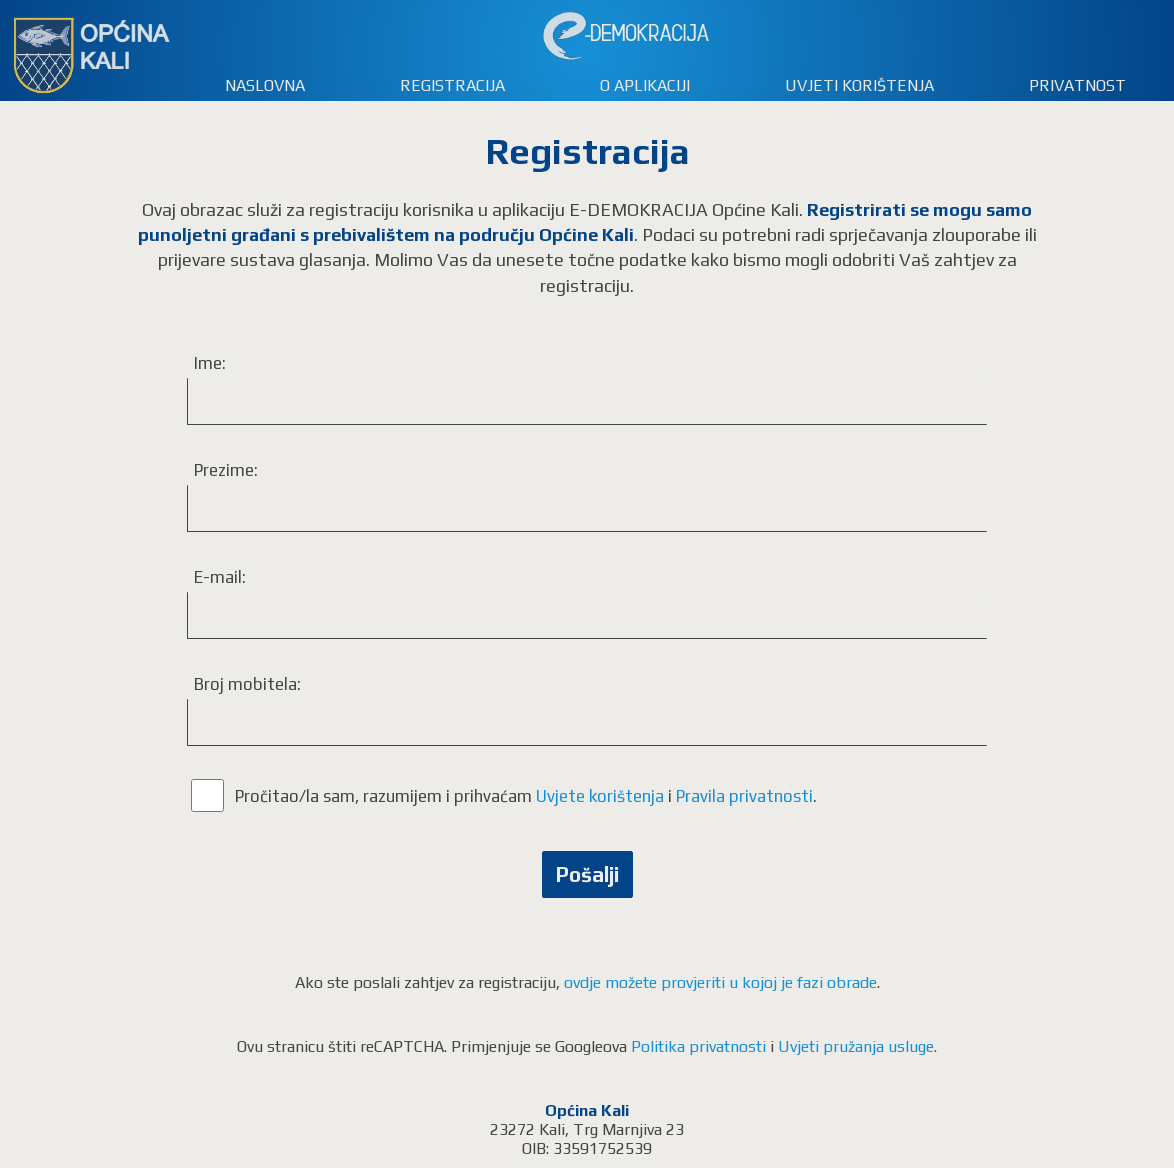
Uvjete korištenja (600, 796)
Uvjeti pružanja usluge (856, 1046)
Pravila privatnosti (744, 796)
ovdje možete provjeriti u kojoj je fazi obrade (720, 982)
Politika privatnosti (698, 1046)
